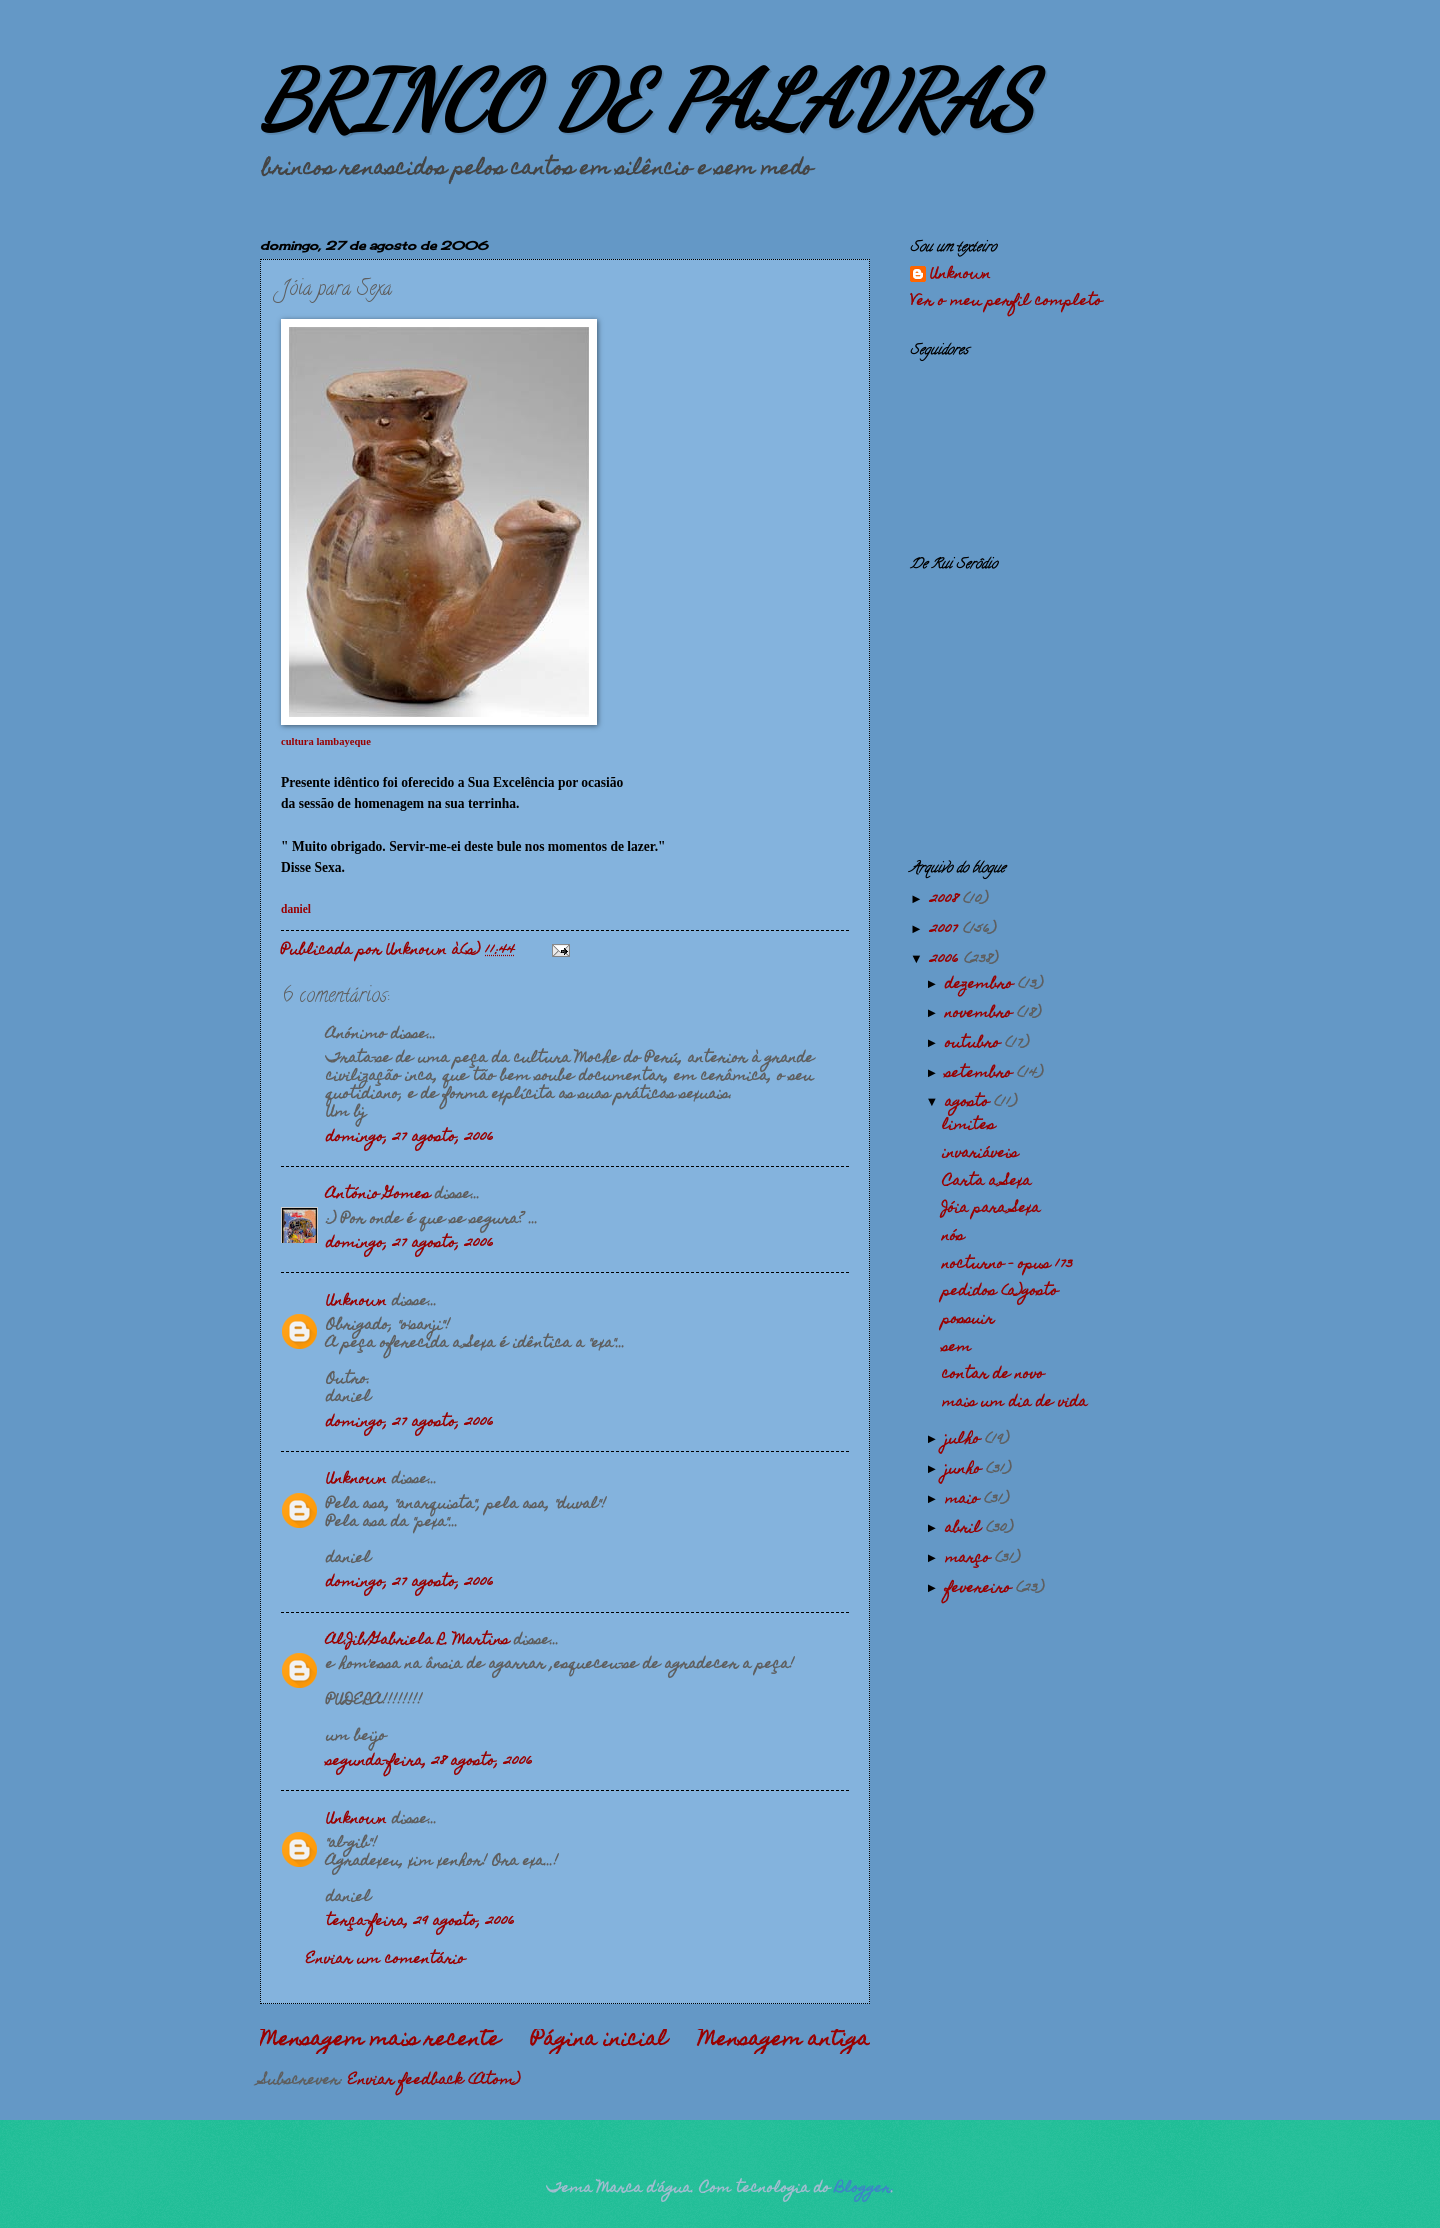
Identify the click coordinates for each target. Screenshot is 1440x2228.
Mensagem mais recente (380, 2041)
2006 (947, 960)
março (970, 1559)
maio (964, 1500)
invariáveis (980, 1154)
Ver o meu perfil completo (1006, 302)
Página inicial (599, 2041)
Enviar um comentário (385, 1960)
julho (965, 1440)
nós (953, 1237)
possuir (968, 1320)
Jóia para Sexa (991, 1209)
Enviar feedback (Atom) (434, 2081)
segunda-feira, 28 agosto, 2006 (429, 1762)
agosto (969, 1103)
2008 (946, 900)
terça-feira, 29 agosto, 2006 (420, 1922)
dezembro (981, 985)
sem (956, 1348)
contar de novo (993, 1375)
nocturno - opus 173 (1007, 1265)
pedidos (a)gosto (1000, 1292)
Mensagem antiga (784, 2041)
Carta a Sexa (986, 1182)
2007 (946, 930)
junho (965, 1470)
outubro (975, 1044)
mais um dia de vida (1014, 1403)
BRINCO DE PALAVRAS (646, 100)
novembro (981, 1014)
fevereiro (980, 1589)
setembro (981, 1074)
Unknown (356, 1302)
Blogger (863, 2189)
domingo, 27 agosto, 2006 (410, 1138)
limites (968, 1126)
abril (965, 1529)
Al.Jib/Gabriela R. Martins (417, 1641)
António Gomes (378, 1195)
